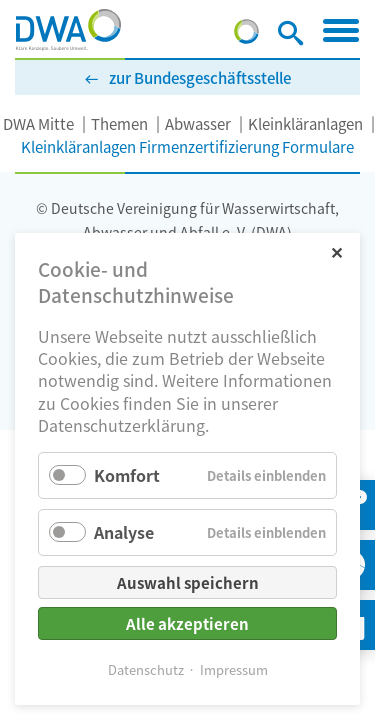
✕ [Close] (336, 251)
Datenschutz (146, 669)
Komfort (127, 475)
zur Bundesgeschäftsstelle (200, 77)
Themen (119, 123)
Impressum (234, 669)
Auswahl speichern (188, 582)
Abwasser (198, 123)
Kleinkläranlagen (305, 123)
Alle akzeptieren (187, 623)
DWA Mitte (38, 123)
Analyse (124, 532)
